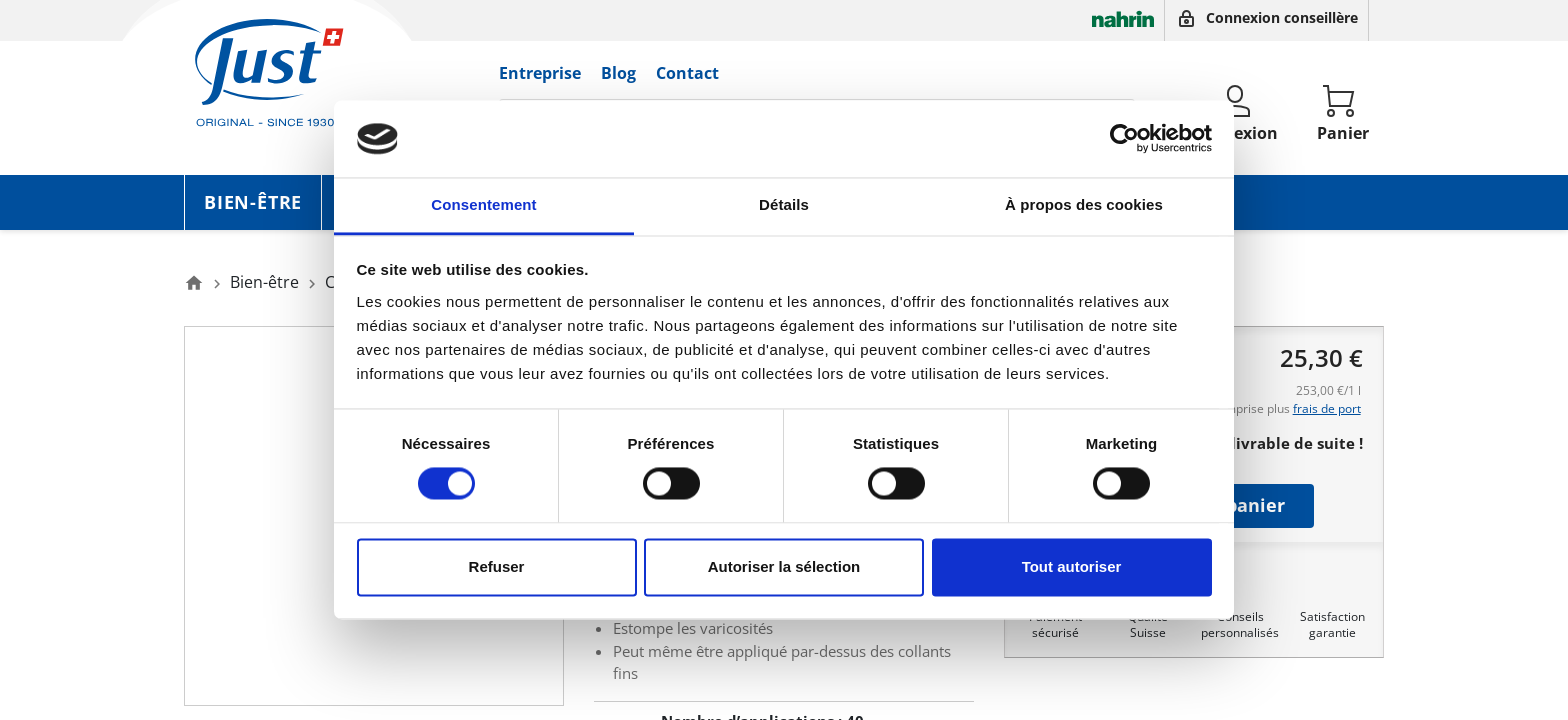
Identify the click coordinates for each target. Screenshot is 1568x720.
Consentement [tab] (483, 204)
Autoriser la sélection (784, 566)
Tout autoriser (1072, 566)
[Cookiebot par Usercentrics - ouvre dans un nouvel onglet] (1124, 139)
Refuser (497, 566)
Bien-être (253, 202)
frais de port (1327, 408)
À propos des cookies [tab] (1084, 204)
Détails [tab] (784, 204)
